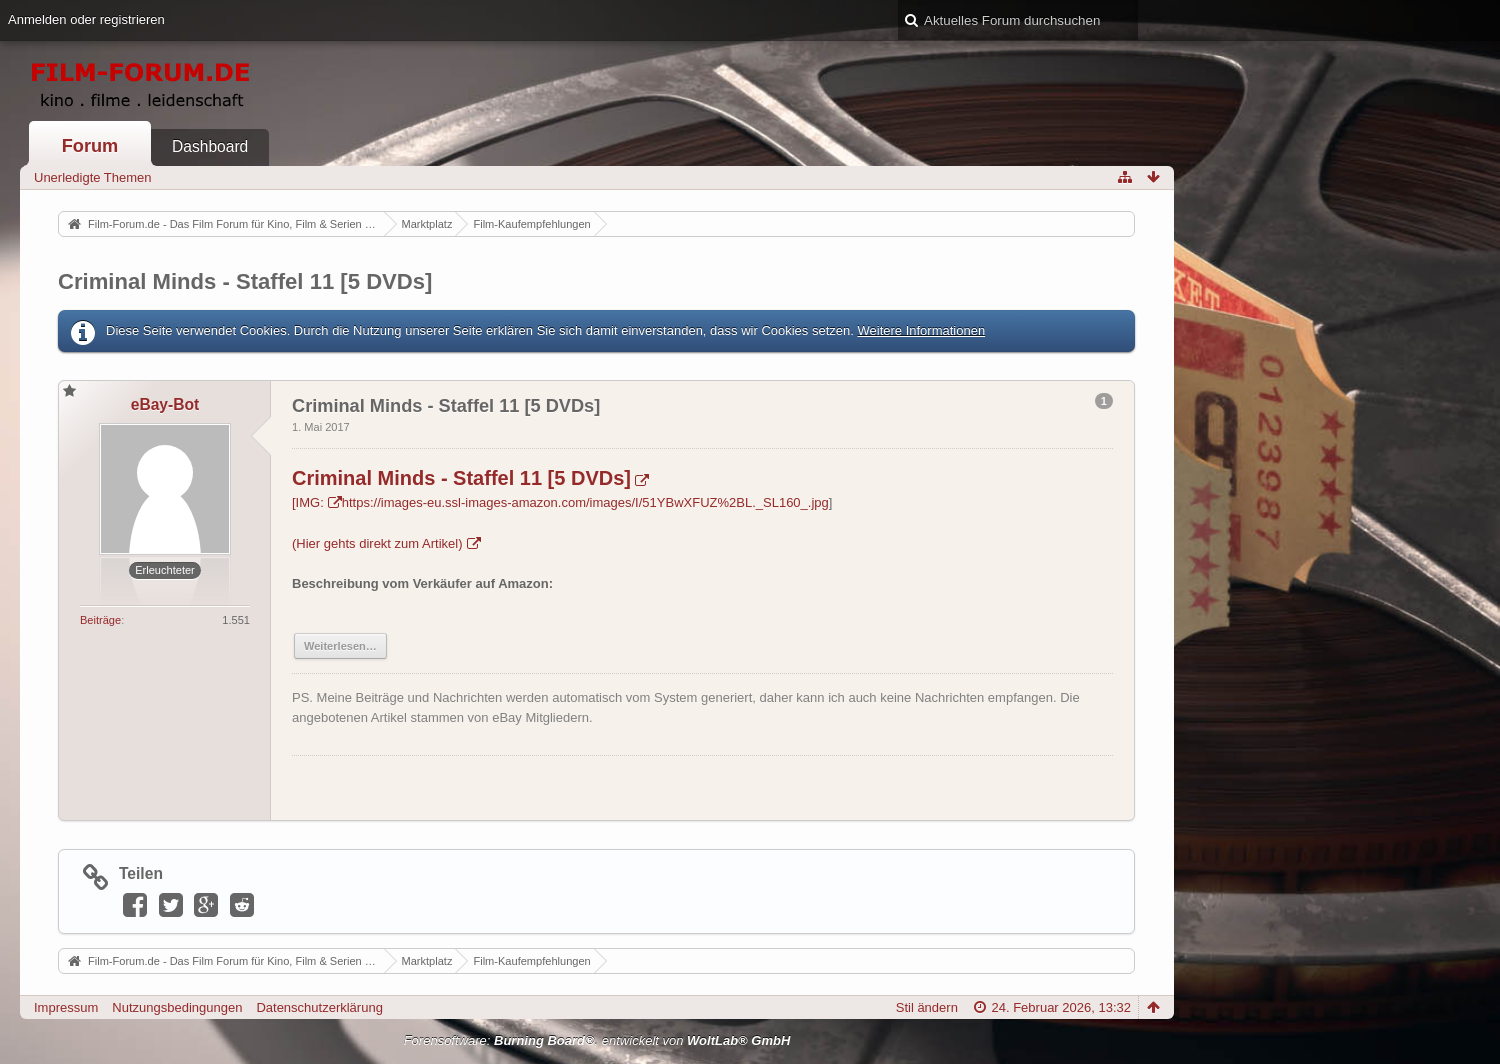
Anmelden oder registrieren (86, 19)
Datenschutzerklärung (319, 1007)
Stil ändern (927, 1007)
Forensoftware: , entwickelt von (597, 1040)
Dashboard (210, 146)
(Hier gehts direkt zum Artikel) (377, 543)
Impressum (66, 1007)
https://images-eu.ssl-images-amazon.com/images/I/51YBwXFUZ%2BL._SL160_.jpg (585, 502)
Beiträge (100, 620)
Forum (90, 146)
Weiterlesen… (340, 646)
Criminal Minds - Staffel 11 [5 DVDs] (245, 281)
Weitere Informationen (921, 330)
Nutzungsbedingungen (177, 1007)
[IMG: (308, 502)
